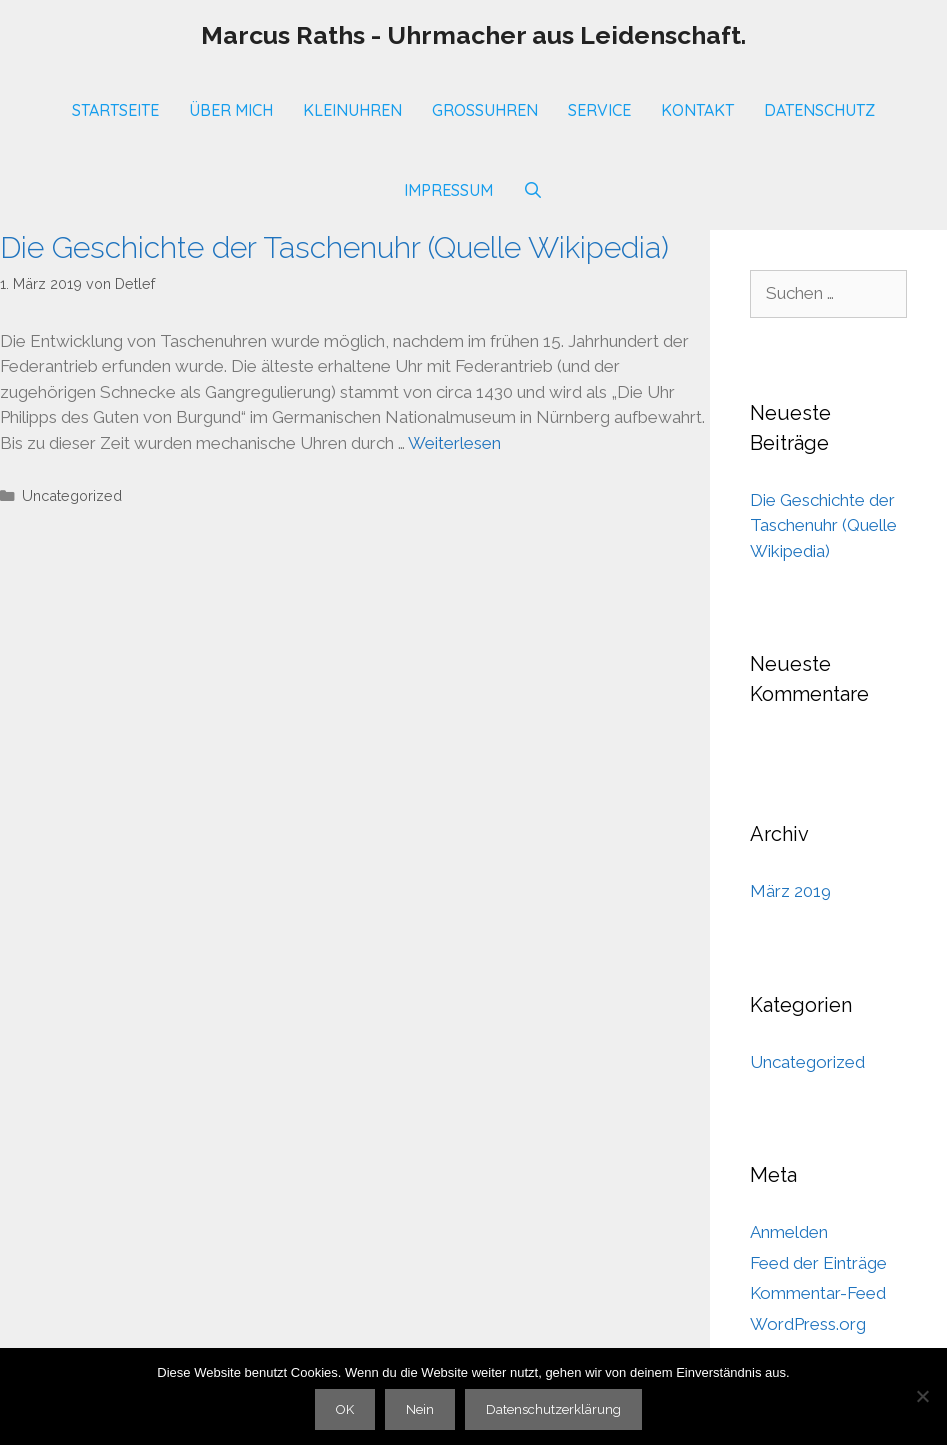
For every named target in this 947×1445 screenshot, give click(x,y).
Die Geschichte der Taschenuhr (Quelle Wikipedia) (334, 247)
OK (345, 1409)
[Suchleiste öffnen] (533, 190)
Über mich (231, 110)
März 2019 (790, 891)
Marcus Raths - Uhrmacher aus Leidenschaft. (473, 35)
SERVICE (599, 110)
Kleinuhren (352, 110)
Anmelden (789, 1232)
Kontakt (697, 110)
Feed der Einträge (818, 1263)
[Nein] (922, 1396)
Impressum (448, 190)
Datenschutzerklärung (553, 1409)
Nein (420, 1409)
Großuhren (485, 110)
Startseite (115, 110)
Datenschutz (819, 110)
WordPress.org (808, 1324)
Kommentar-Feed (818, 1293)
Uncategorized (72, 495)
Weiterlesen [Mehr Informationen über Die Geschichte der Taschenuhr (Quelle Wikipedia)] (454, 443)
